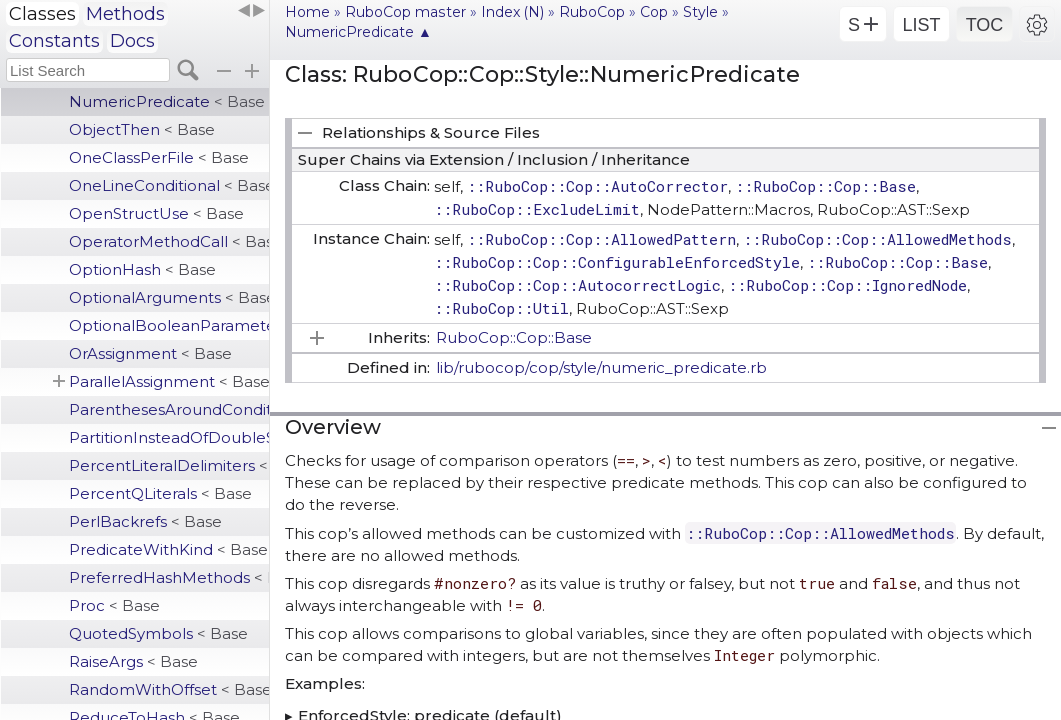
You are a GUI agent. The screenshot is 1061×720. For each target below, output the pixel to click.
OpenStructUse (156, 213)
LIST (921, 25)
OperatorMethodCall (169, 241)
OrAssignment (150, 353)
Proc (114, 605)
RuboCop (592, 12)
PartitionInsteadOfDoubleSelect (169, 437)
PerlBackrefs (145, 521)
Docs (132, 41)
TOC (985, 25)
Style (700, 12)
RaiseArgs (133, 661)
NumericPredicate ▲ (358, 32)
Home (307, 12)
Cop (654, 12)
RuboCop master (405, 12)
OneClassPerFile (159, 157)
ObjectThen (142, 129)
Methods (125, 14)
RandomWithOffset (169, 689)
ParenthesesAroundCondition (169, 409)
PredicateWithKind (168, 549)
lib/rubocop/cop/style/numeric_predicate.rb (601, 367)
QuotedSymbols (158, 633)
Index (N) (512, 12)
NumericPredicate (167, 101)
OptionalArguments (169, 297)
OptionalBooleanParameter (169, 325)
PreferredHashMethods (169, 577)
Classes (42, 14)
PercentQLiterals (160, 493)
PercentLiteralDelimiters (169, 465)
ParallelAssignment (169, 381)
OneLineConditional (169, 185)
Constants (54, 41)
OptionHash (142, 269)
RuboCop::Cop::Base (514, 337)
